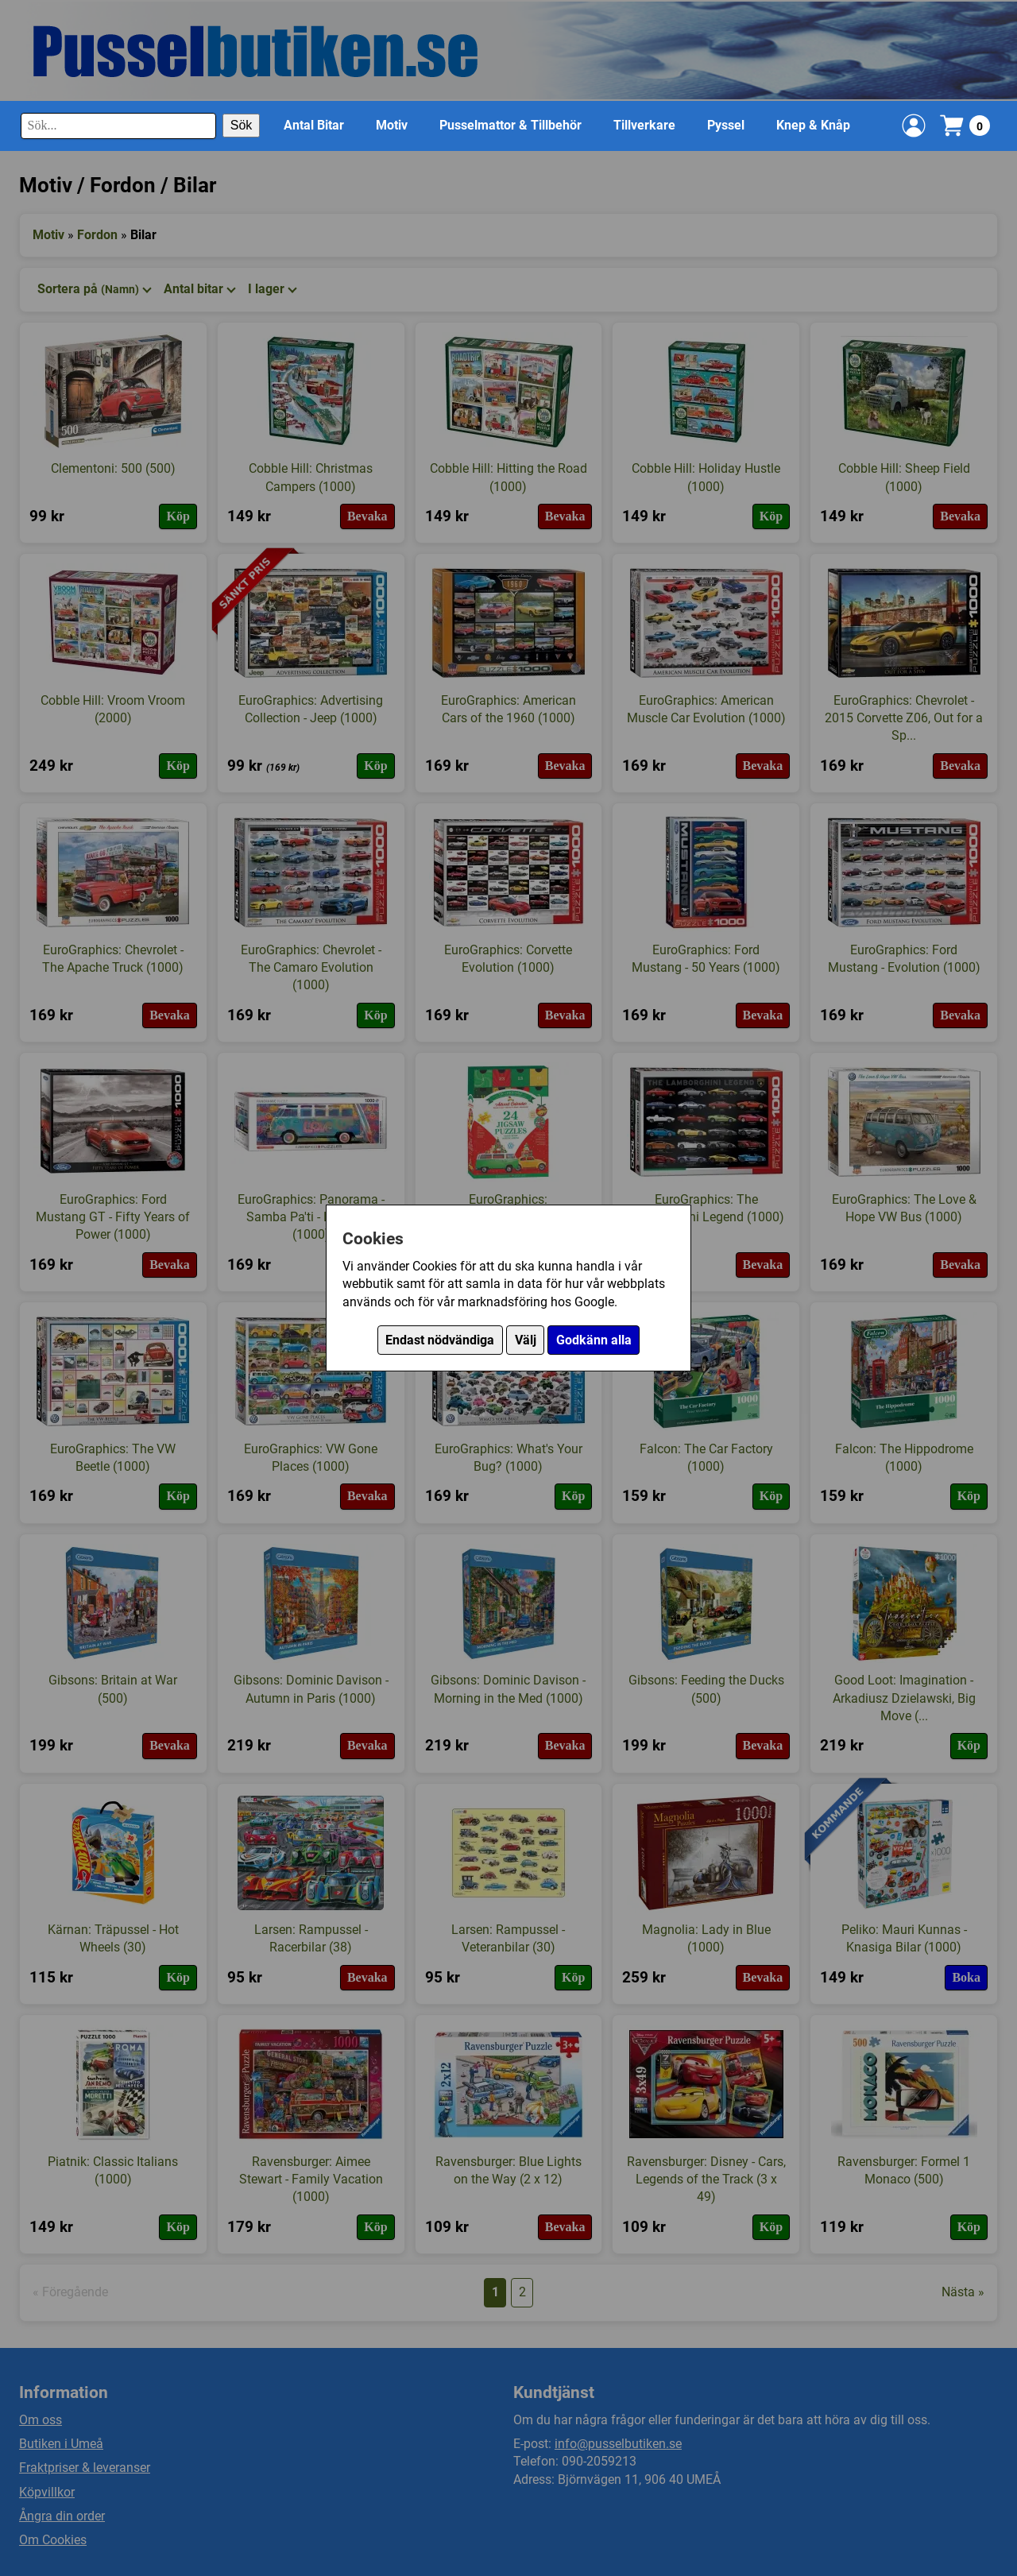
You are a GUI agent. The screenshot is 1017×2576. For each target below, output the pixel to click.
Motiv (392, 125)
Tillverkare (644, 125)
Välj (525, 1340)
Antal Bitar (314, 125)
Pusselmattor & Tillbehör (510, 125)
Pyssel (725, 125)
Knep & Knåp (813, 125)
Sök (241, 125)
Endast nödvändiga (439, 1340)
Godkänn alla (594, 1340)
